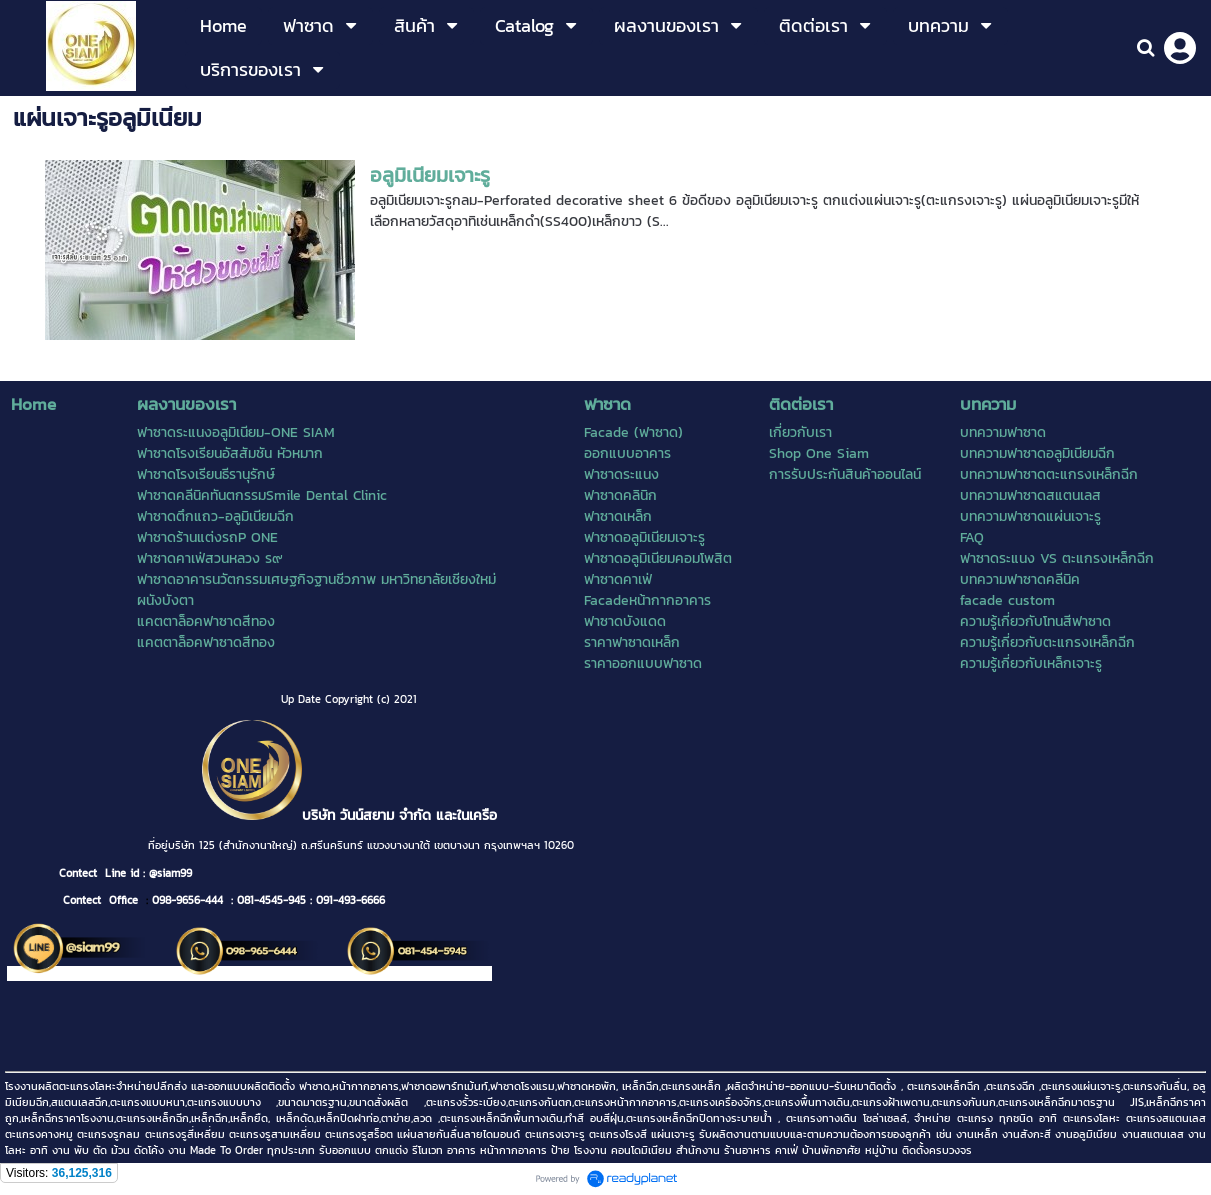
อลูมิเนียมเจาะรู (430, 175)
